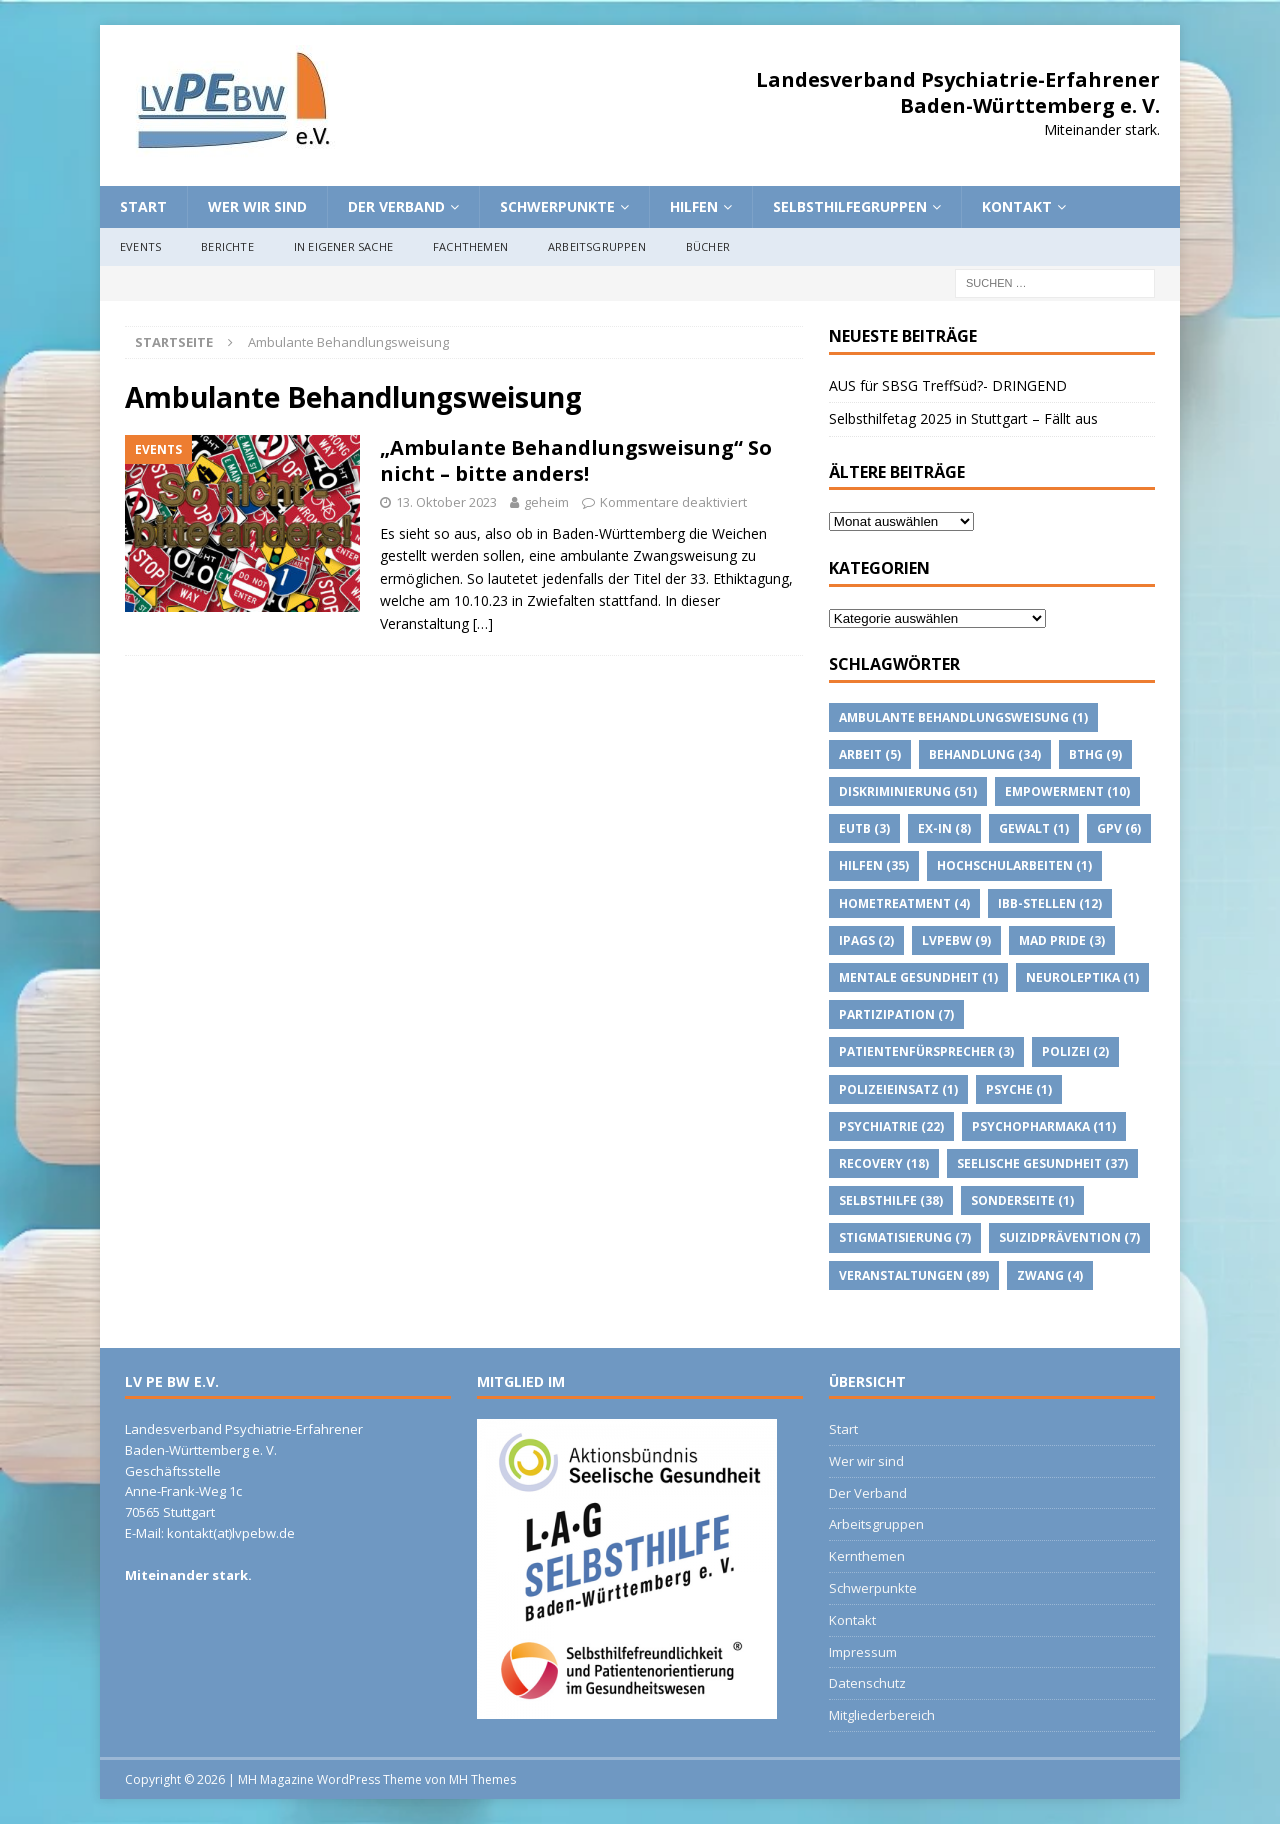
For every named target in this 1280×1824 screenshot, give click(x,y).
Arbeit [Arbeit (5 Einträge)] (870, 754)
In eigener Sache (343, 246)
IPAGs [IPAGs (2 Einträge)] (866, 940)
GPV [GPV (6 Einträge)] (1119, 828)
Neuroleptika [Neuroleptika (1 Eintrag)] (1082, 977)
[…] (483, 623)
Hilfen (694, 206)
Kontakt (1017, 206)
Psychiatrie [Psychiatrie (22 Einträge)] (891, 1126)
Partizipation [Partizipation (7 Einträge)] (896, 1014)
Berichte (227, 246)
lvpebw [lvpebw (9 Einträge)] (956, 940)
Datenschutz (867, 1683)
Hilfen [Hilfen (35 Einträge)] (874, 865)
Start (143, 206)
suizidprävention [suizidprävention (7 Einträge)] (1069, 1237)
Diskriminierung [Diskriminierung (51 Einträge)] (908, 791)
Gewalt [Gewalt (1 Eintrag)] (1034, 828)
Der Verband (396, 206)
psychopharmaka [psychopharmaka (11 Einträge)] (1044, 1126)
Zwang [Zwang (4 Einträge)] (1050, 1275)
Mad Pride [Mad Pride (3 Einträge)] (1062, 940)
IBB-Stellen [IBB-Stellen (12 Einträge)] (1050, 903)
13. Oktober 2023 (446, 502)
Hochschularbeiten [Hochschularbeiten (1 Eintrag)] (1014, 865)
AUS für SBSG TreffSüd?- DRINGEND (948, 385)
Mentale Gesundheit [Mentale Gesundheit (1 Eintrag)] (918, 977)
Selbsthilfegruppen (850, 206)
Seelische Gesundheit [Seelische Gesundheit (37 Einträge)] (1042, 1163)
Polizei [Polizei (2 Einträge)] (1075, 1051)
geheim (546, 502)
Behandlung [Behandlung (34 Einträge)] (985, 754)
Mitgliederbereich (882, 1715)
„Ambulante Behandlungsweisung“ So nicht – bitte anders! (576, 460)
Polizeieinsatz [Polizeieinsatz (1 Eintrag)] (898, 1089)
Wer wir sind (257, 206)
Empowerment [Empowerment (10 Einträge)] (1067, 791)
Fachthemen (470, 246)
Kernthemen (867, 1556)
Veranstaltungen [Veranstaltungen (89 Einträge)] (914, 1275)
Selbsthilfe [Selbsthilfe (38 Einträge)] (891, 1200)
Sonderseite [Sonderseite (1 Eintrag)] (1022, 1200)
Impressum (863, 1652)
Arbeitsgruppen (597, 246)
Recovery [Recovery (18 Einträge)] (884, 1163)
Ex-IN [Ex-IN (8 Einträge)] (944, 828)
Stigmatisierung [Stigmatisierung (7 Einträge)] (905, 1237)
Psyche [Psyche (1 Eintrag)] (1019, 1089)
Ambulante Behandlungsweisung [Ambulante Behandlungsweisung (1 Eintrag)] (963, 717)
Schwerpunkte (557, 206)
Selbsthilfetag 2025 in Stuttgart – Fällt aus (963, 418)
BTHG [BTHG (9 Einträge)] (1095, 754)
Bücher (708, 246)
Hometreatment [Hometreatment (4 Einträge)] (904, 903)
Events (140, 246)
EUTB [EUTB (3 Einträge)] (864, 828)
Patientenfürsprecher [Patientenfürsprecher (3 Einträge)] (926, 1051)
